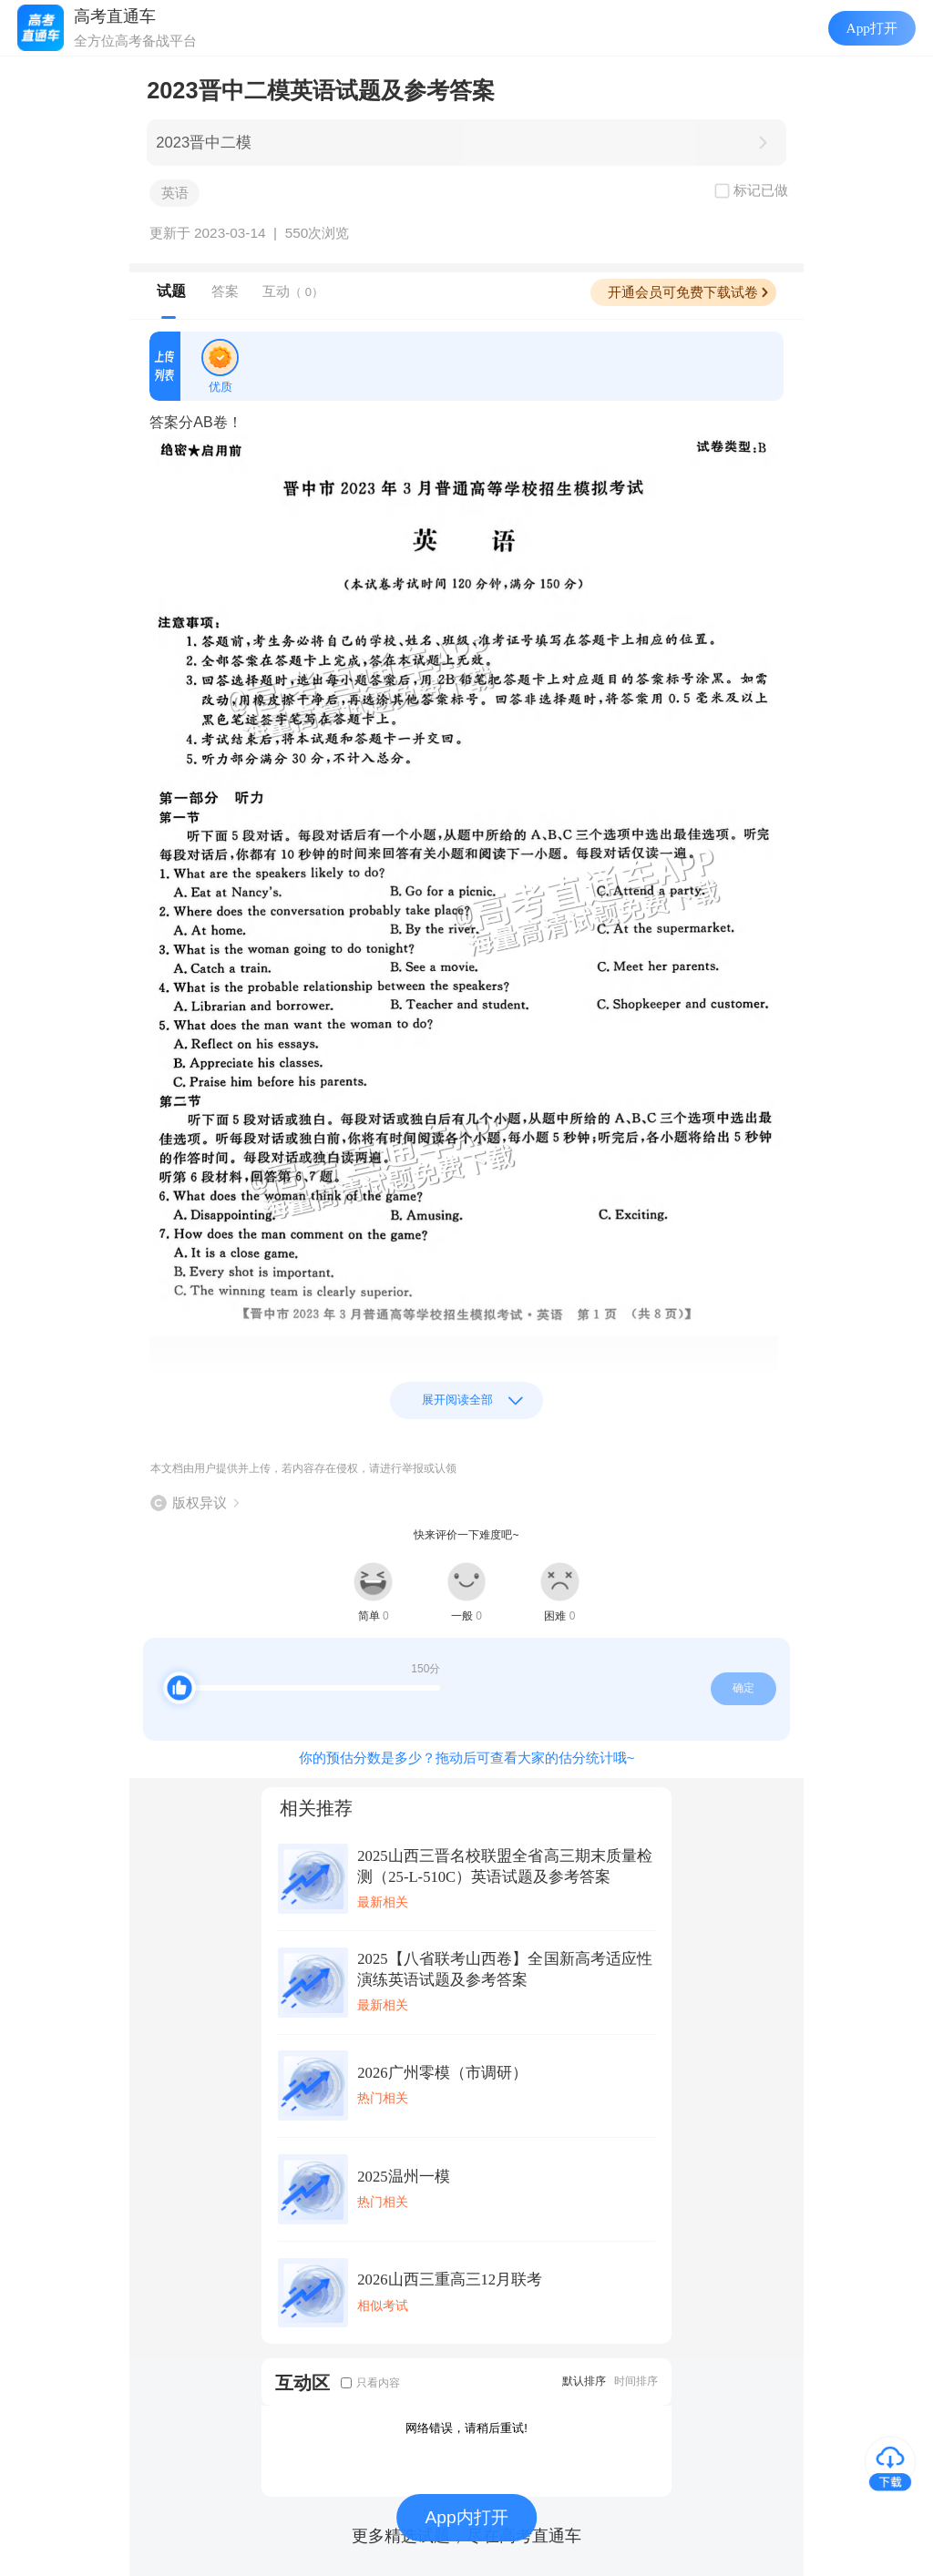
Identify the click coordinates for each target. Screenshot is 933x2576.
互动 (292, 291)
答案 (225, 291)
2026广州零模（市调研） (442, 2072)
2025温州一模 (403, 2176)
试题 (171, 291)
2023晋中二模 (203, 142)
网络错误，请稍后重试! (466, 2428)
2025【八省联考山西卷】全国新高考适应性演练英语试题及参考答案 (504, 1969)
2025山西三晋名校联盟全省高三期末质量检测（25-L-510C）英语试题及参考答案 (504, 1866)
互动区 (302, 2382)
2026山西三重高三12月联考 (449, 2279)
